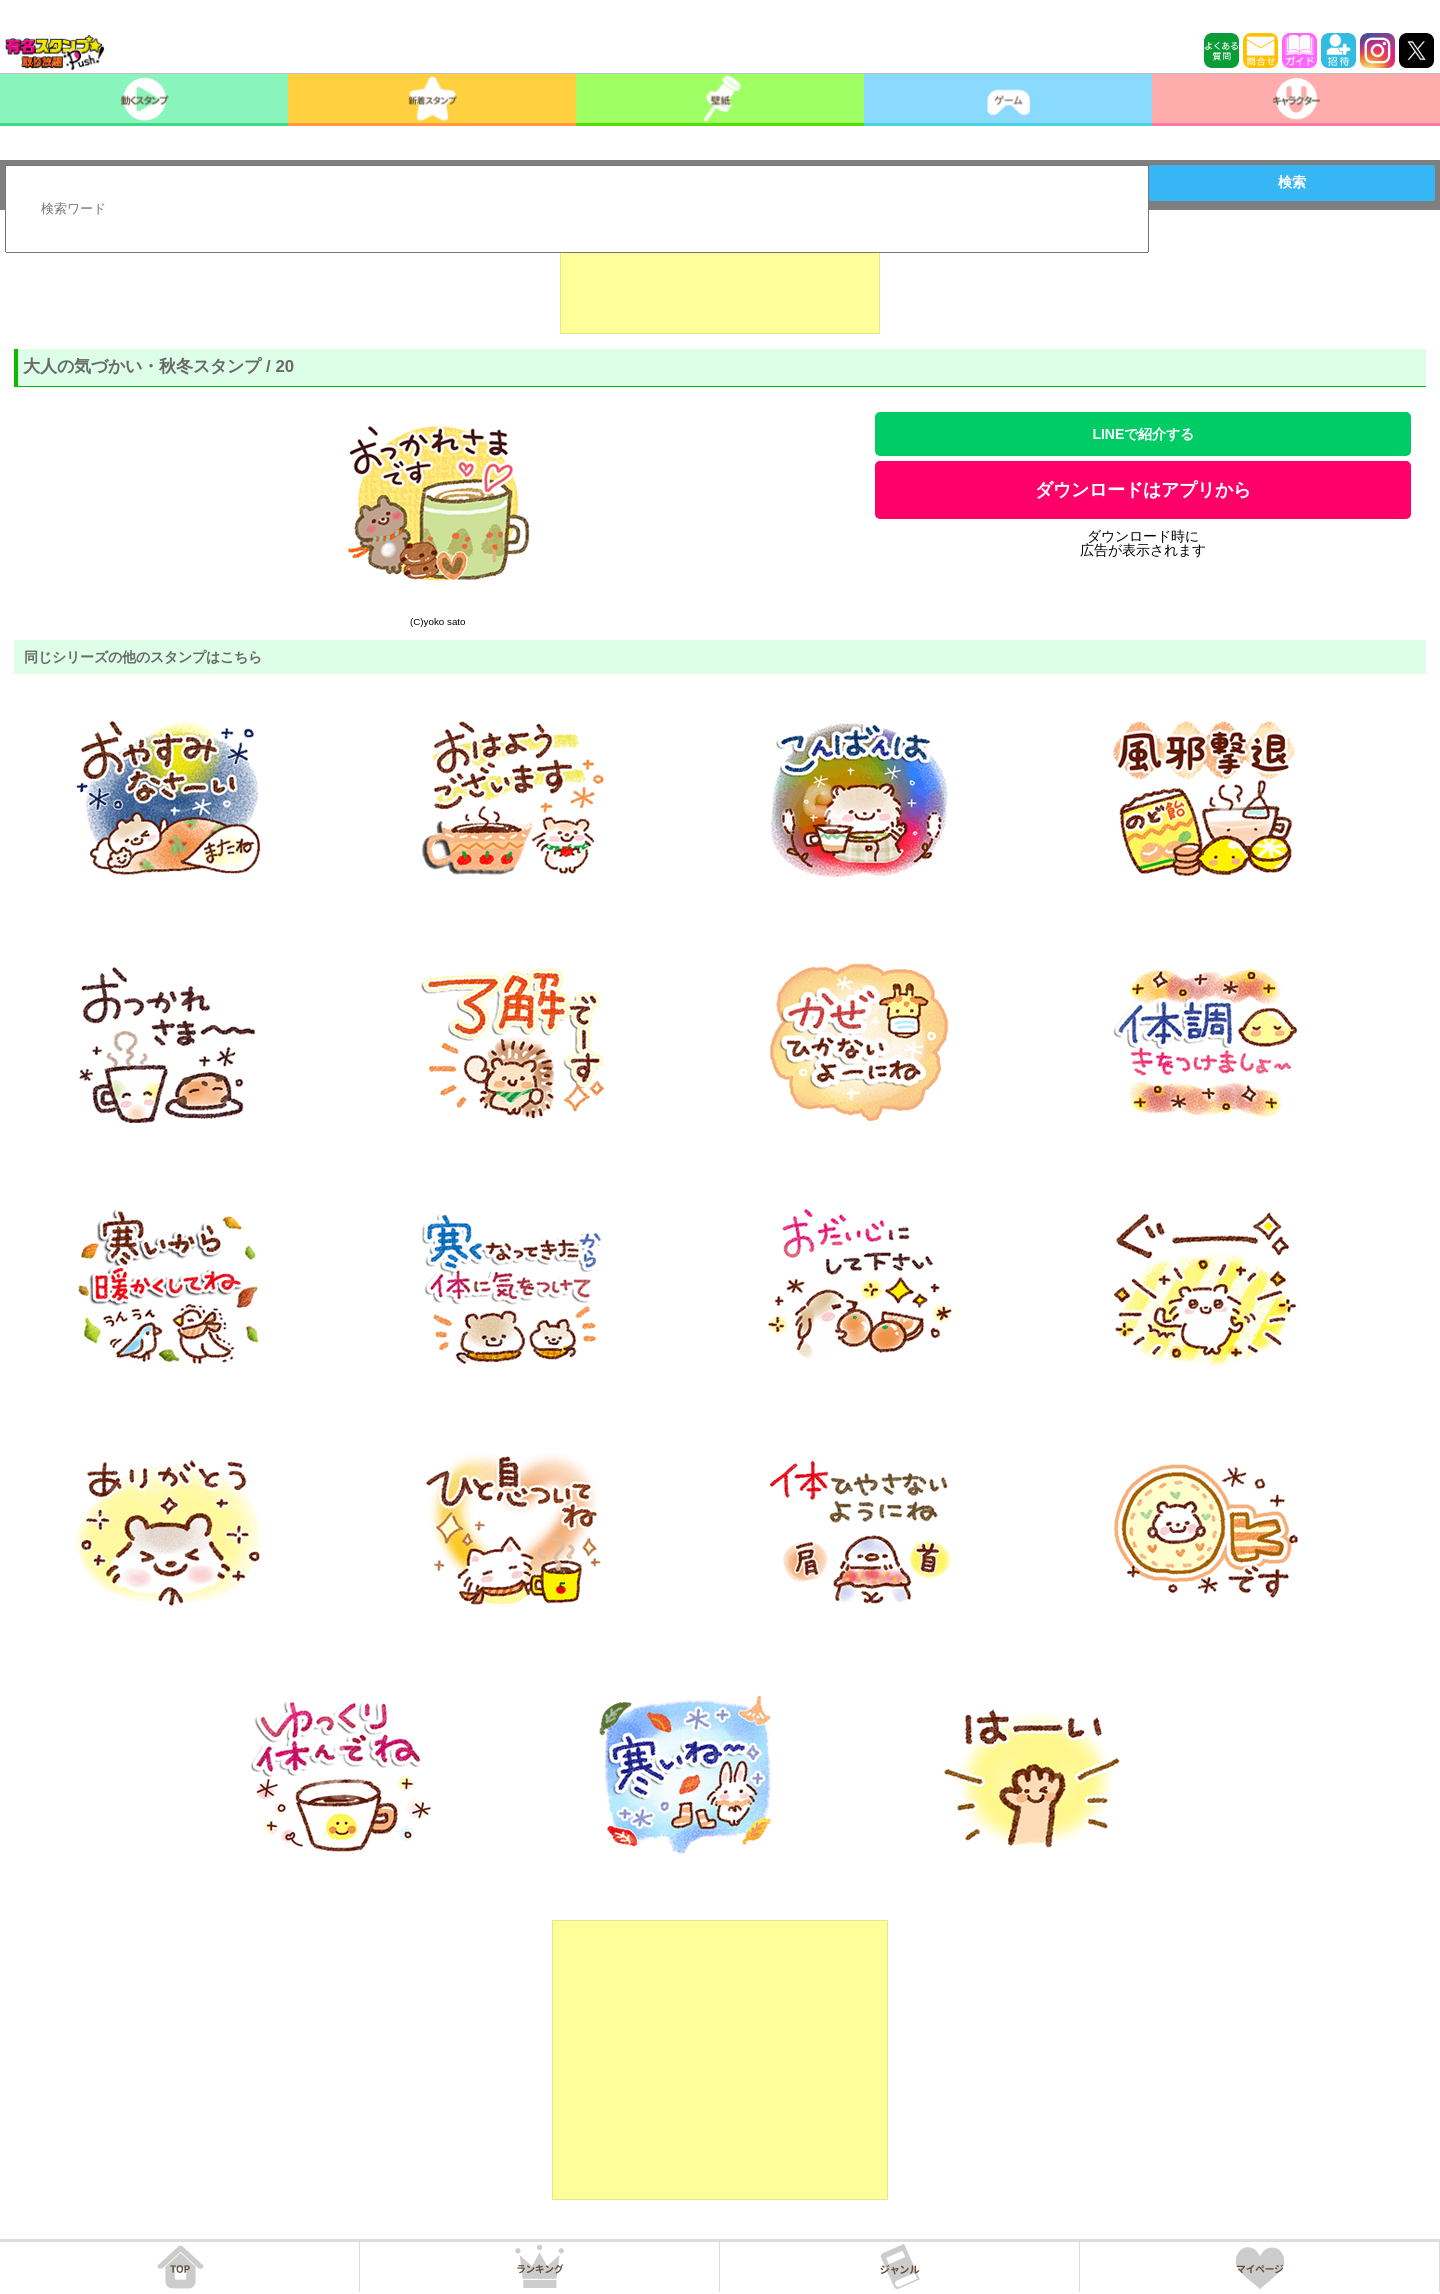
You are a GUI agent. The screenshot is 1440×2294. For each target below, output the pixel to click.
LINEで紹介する (1143, 434)
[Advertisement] (720, 284)
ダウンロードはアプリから (1143, 490)
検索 (1292, 182)
